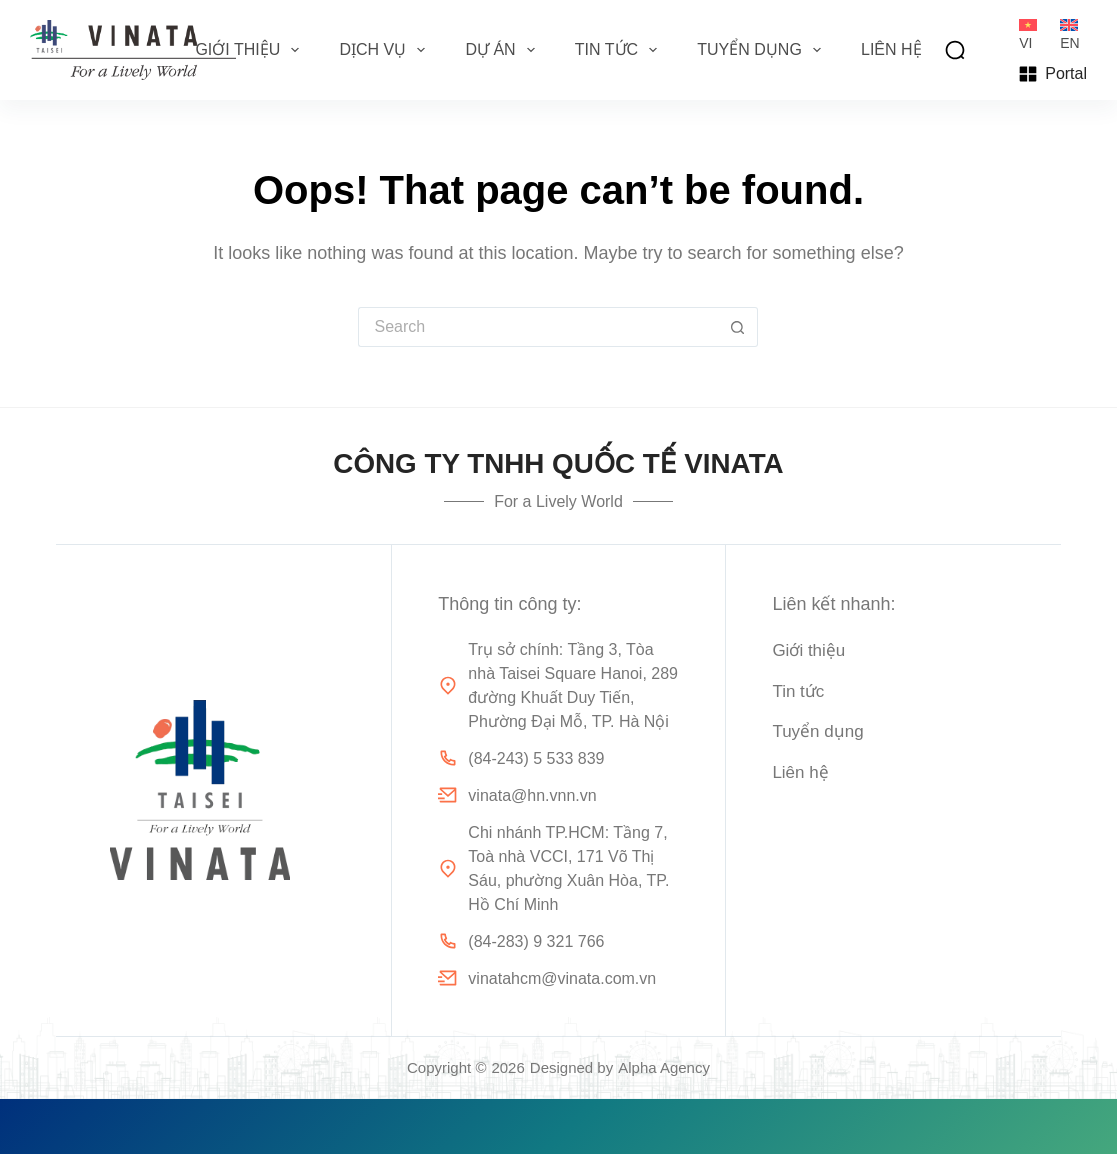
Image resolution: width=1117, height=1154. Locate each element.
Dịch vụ (386, 50)
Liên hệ (891, 49)
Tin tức (620, 50)
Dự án (503, 50)
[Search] (955, 50)
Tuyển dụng (763, 50)
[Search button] (738, 327)
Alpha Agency (664, 1067)
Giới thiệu (251, 50)
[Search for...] (538, 327)
